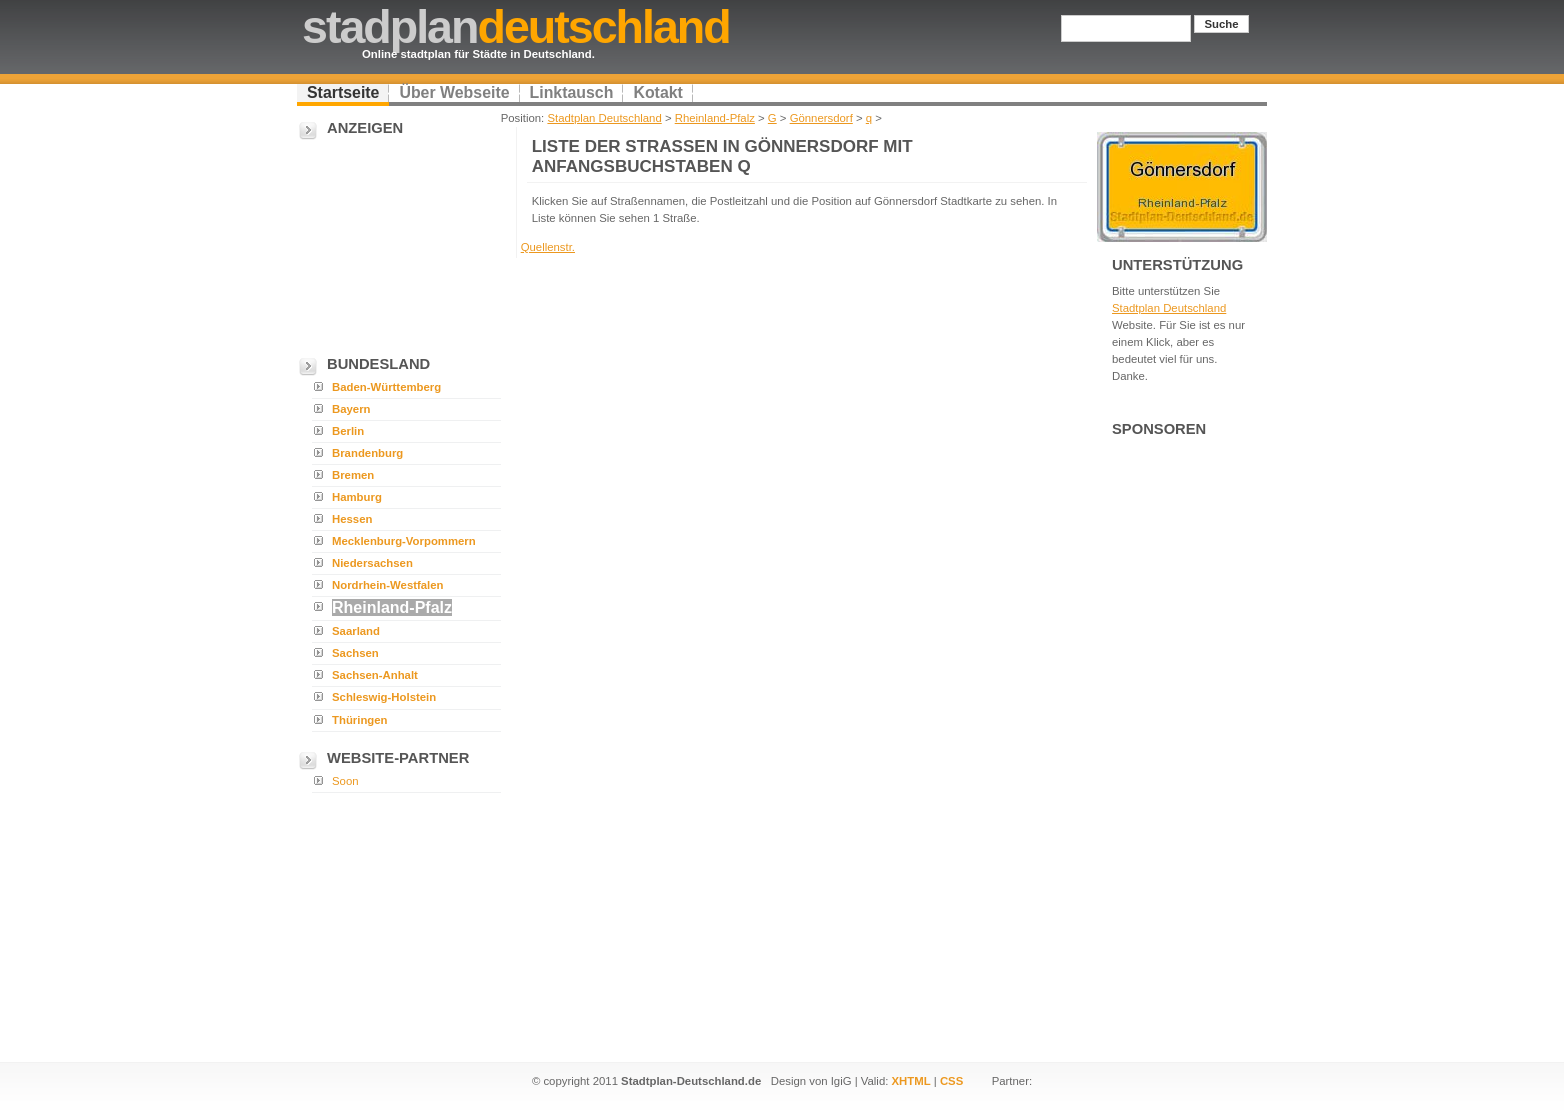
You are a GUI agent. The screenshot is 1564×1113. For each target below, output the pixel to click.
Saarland (356, 631)
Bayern (351, 409)
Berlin (348, 431)
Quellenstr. (548, 247)
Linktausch (572, 92)
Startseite (343, 92)
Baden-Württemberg (386, 387)
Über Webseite (454, 92)
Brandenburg (367, 453)
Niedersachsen (372, 563)
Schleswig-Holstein (384, 697)
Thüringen (360, 720)
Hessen (352, 519)
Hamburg (357, 497)
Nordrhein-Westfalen (388, 585)
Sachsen (355, 653)
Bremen (353, 475)
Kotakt (657, 92)
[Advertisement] (397, 241)
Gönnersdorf (821, 118)
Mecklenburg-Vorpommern (404, 541)
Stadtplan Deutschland (604, 118)
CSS (951, 1081)
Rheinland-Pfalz (715, 118)
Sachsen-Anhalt (375, 675)
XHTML (911, 1081)
